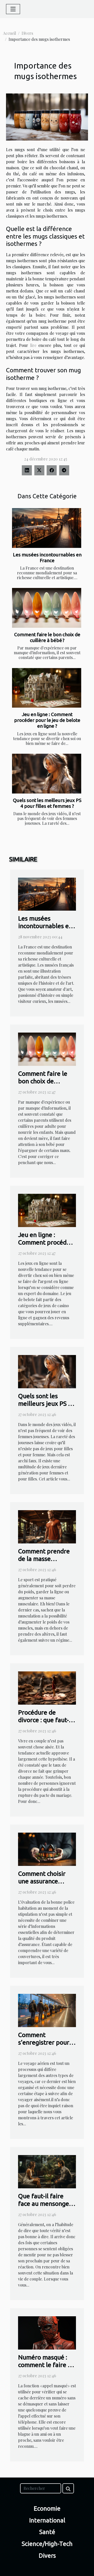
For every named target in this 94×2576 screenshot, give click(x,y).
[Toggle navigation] (13, 9)
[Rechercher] (40, 2488)
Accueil (9, 33)
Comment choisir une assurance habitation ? (41, 1881)
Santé (47, 2532)
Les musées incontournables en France (47, 557)
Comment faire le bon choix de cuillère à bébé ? (47, 637)
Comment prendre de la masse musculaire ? (44, 1559)
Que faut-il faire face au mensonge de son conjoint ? (43, 2204)
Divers (27, 33)
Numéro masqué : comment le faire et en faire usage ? (46, 2365)
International (47, 2520)
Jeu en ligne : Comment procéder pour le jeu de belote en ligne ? (47, 720)
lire (33, 345)
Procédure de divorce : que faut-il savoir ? (45, 1720)
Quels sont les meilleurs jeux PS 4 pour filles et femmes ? (47, 803)
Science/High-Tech (47, 2543)
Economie (47, 2508)
